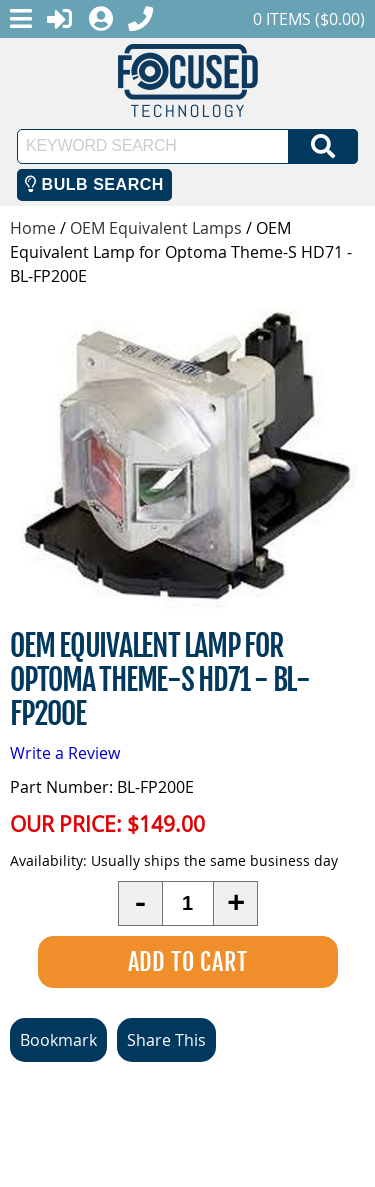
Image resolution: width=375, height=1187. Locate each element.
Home (33, 228)
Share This (166, 1040)
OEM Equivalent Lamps (156, 228)
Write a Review (65, 753)
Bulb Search (94, 184)
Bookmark (58, 1040)
